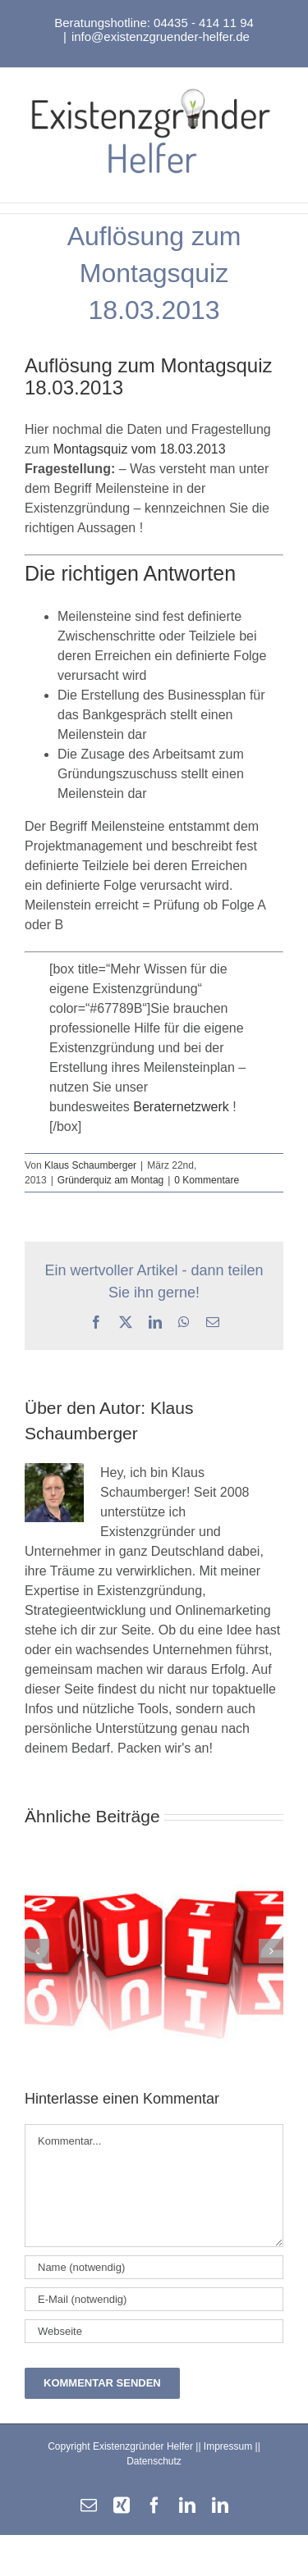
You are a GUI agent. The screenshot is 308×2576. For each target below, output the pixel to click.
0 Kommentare (206, 1180)
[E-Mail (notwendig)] (154, 2299)
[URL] (154, 2331)
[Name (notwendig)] (154, 2267)
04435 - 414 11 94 (204, 23)
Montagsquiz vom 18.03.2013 (139, 449)
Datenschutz (154, 2461)
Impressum (228, 2446)
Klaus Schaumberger (90, 1165)
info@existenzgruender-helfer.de (160, 36)
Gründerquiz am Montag (110, 1180)
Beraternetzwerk (181, 1107)
